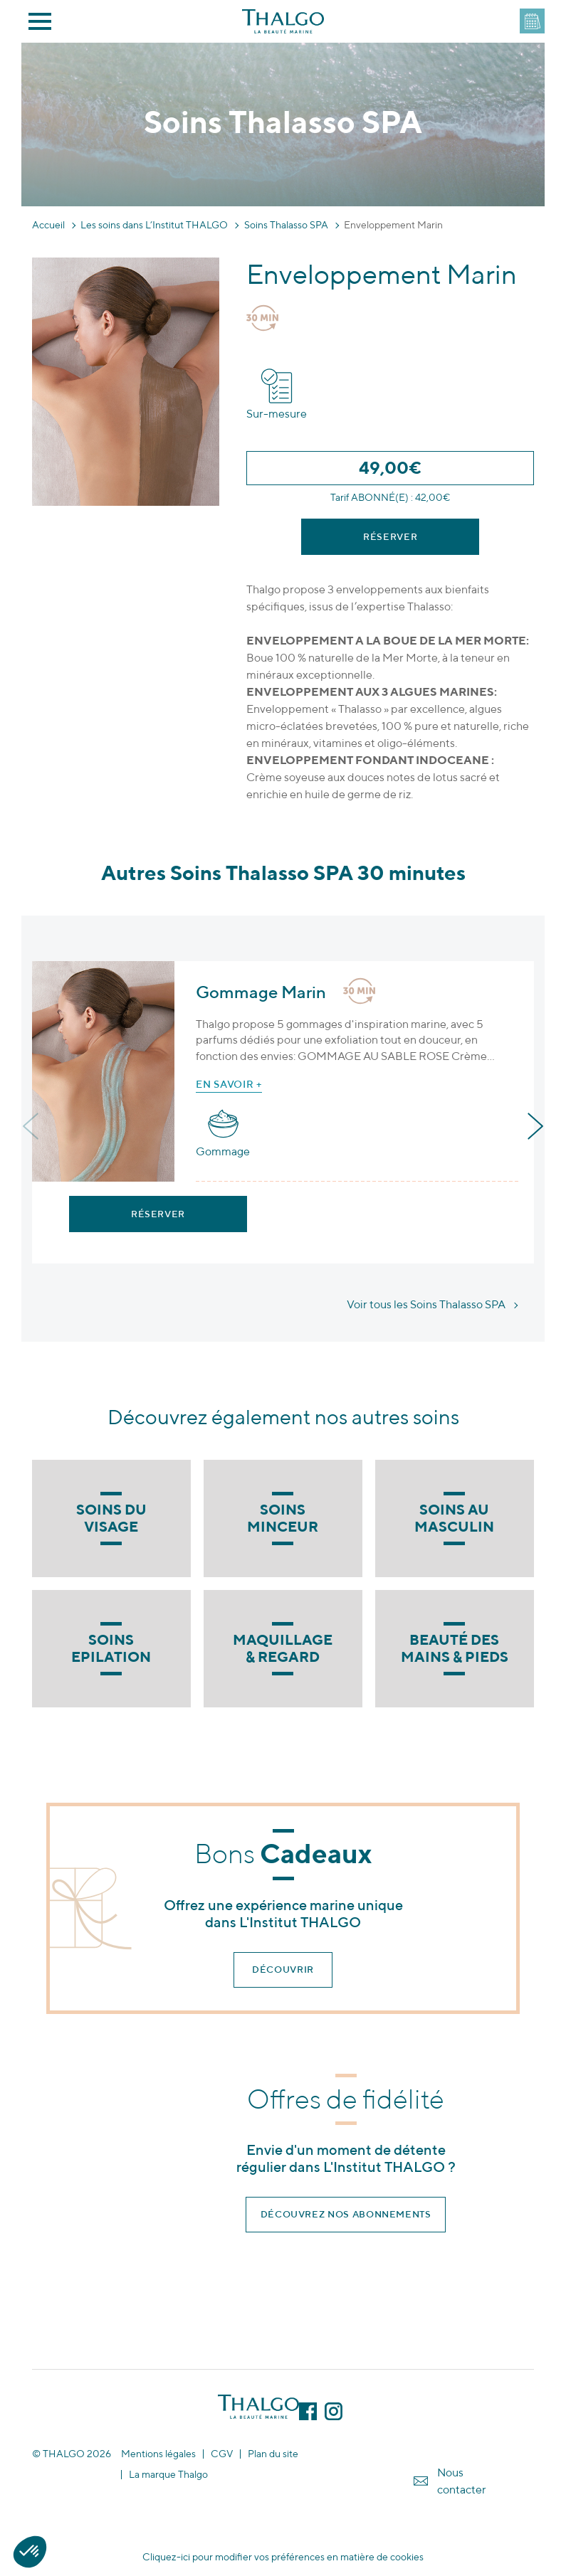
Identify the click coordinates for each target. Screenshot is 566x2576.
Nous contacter (461, 2481)
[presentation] (32, 1127)
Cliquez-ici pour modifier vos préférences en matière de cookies (283, 2556)
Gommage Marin (261, 992)
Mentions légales (158, 2454)
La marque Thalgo (168, 2474)
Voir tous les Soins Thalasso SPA (426, 1304)
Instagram (333, 2411)
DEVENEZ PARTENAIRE (532, 21)
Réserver (390, 536)
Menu (39, 21)
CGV (222, 2454)
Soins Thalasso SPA (286, 224)
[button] (30, 2552)
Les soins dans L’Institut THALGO (154, 224)
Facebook (308, 2411)
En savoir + (229, 1084)
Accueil (48, 224)
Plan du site (273, 2454)
